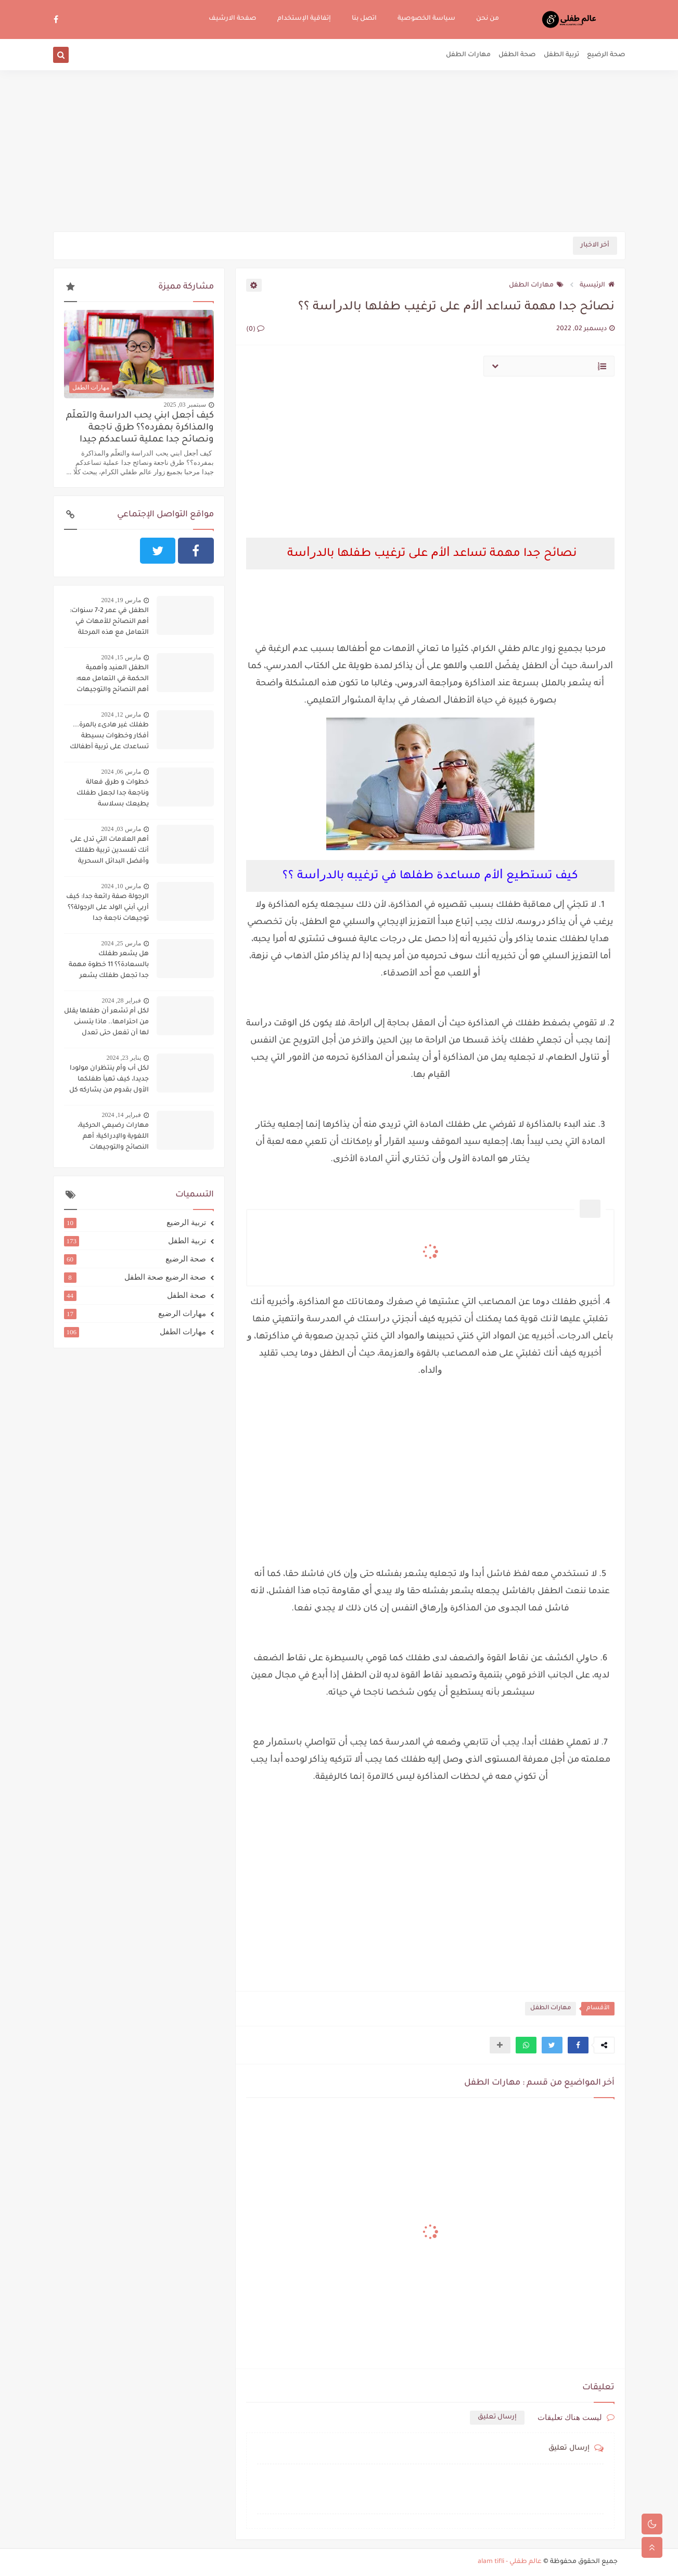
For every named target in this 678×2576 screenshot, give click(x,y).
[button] (578, 2045)
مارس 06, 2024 (121, 771)
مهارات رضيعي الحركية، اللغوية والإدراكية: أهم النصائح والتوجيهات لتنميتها (113, 1137)
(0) (255, 329)
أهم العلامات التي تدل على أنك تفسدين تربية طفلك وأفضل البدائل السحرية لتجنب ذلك (109, 851)
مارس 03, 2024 (121, 828)
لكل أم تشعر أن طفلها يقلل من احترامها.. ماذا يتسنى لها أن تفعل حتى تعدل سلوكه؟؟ (106, 1023)
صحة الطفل (517, 55)
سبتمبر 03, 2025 (185, 404)
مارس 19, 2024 (121, 600)
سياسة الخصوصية (426, 18)
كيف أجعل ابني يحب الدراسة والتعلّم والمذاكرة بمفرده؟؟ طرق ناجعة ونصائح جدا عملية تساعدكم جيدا (140, 428)
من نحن (487, 18)
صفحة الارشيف (233, 18)
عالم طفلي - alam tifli (510, 2562)
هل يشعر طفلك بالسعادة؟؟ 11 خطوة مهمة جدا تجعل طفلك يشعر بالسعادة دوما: (109, 966)
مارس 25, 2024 (121, 943)
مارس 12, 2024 (121, 714)
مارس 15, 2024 (121, 657)
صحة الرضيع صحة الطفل (135, 1277)
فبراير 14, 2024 (121, 1114)
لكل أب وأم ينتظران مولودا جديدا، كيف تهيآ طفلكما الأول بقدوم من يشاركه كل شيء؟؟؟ (109, 1080)
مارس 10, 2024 (121, 886)
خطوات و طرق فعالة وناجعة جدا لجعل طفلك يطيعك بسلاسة (112, 793)
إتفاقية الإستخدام (304, 18)
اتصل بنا (364, 18)
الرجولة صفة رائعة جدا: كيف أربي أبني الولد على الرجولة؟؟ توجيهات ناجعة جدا (107, 907)
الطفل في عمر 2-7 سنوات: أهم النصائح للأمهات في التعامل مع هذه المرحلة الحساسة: (109, 623)
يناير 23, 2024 (124, 1057)
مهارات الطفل (468, 55)
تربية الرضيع (135, 1222)
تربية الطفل (561, 55)
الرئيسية (597, 285)
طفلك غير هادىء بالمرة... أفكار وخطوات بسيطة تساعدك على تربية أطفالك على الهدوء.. (109, 737)
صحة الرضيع (606, 55)
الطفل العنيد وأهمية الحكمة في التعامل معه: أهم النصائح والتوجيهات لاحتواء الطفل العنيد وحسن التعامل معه (106, 680)
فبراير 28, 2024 (121, 1000)
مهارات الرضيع (135, 1313)
